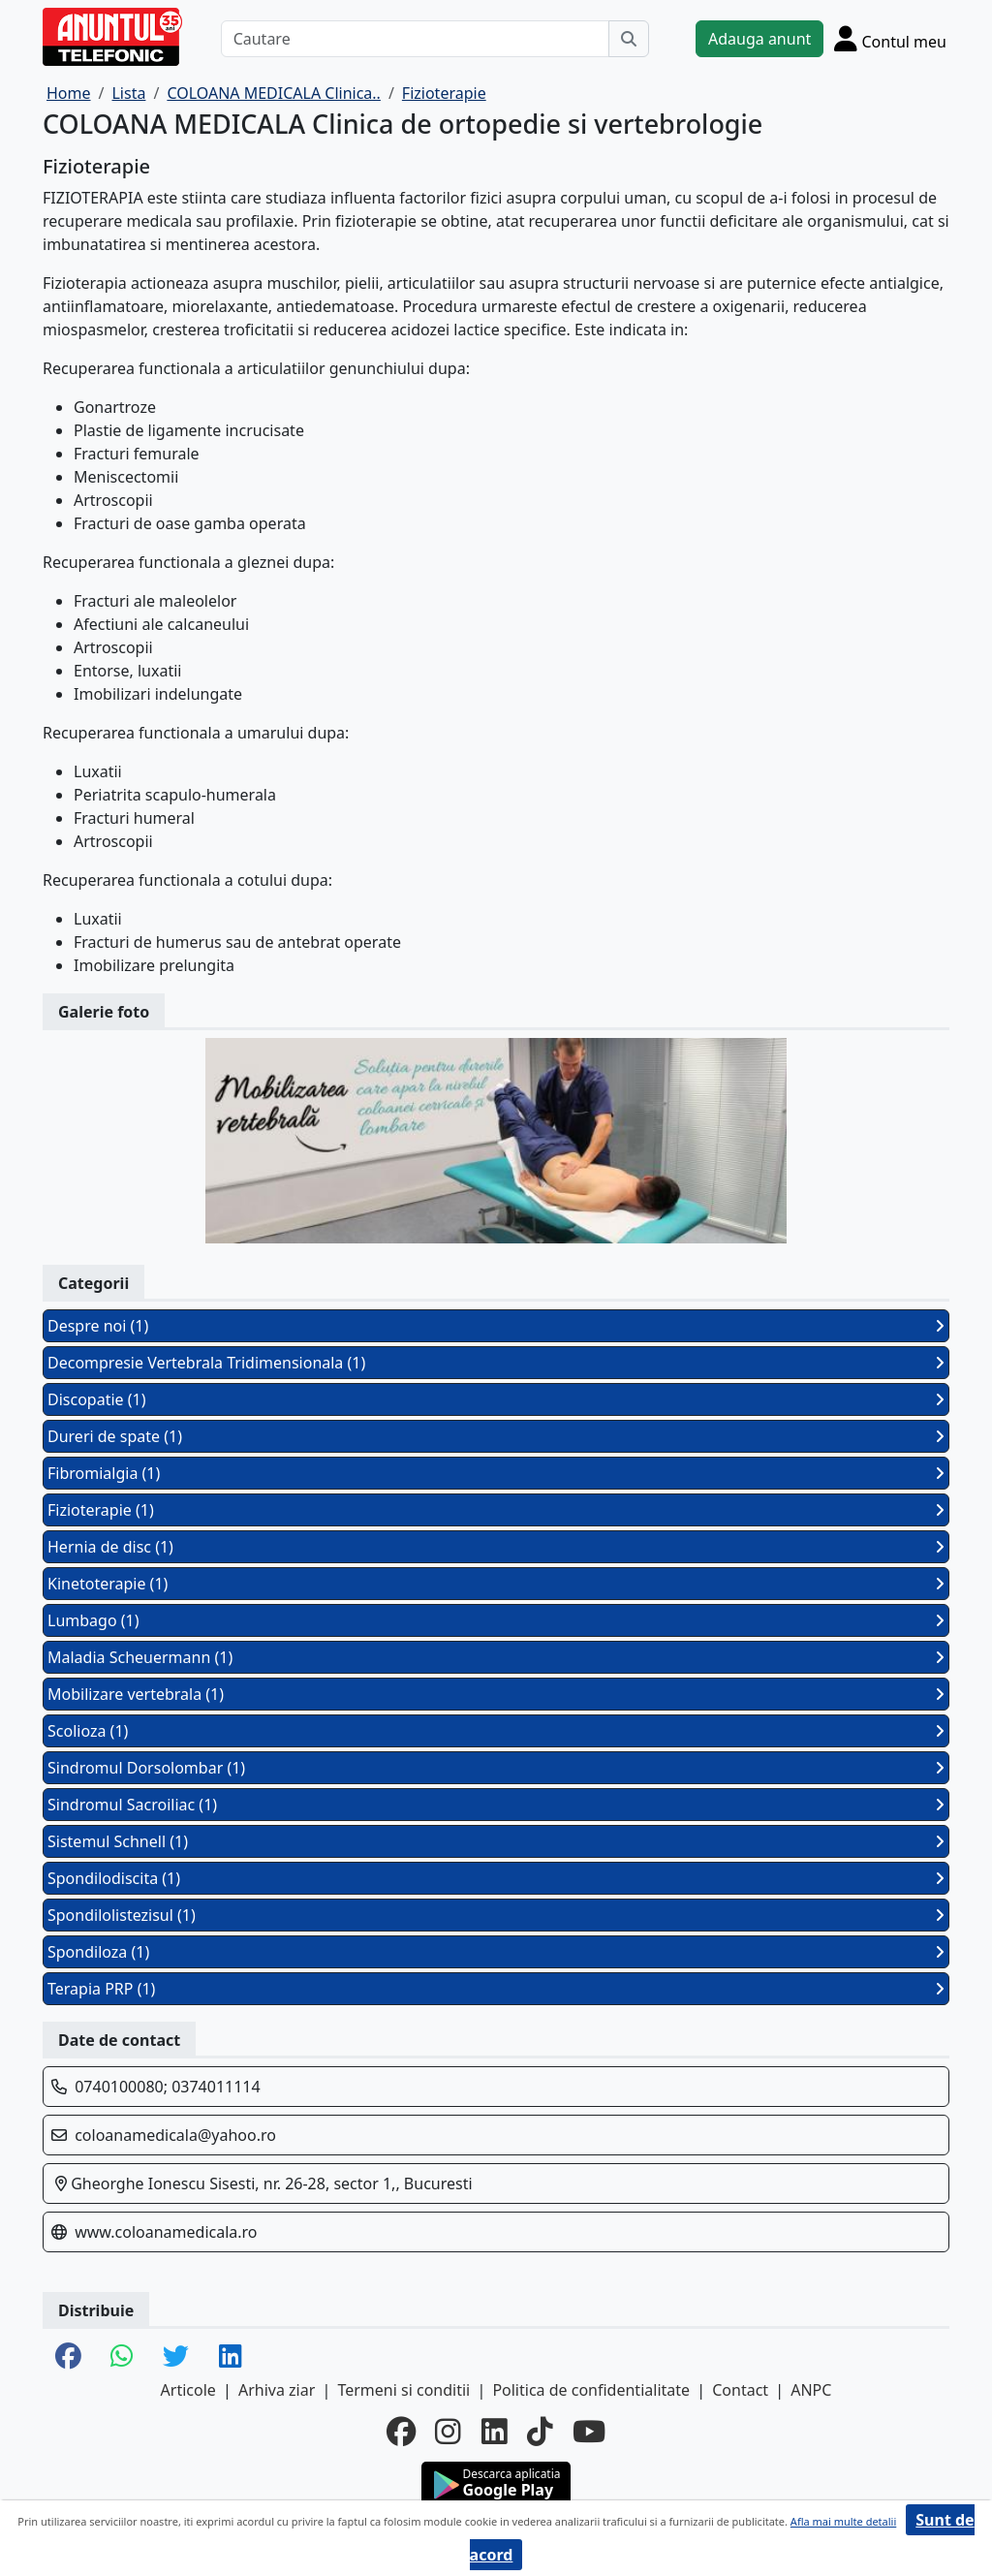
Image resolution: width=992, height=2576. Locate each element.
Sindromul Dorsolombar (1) (496, 1767)
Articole (188, 2390)
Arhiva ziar (276, 2390)
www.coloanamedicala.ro (166, 2232)
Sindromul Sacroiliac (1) (496, 1804)
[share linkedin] (230, 2357)
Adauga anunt (759, 38)
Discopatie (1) (496, 1399)
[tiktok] (540, 2431)
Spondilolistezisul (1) (496, 1915)
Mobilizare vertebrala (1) (496, 1694)
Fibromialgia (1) (496, 1473)
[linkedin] (494, 2431)
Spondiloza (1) (496, 1952)
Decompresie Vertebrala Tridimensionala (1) (496, 1362)
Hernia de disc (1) (496, 1546)
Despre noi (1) (496, 1325)
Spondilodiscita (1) (496, 1878)
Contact (740, 2390)
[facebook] (401, 2431)
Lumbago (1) (496, 1620)
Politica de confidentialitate (591, 2390)
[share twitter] (176, 2357)
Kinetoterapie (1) (496, 1583)
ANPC (810, 2390)
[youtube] (589, 2431)
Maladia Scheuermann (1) (496, 1657)
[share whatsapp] (122, 2357)
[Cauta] (628, 38)
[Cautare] (415, 38)
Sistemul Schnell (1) (496, 1841)
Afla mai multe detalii (843, 2521)
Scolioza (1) (496, 1731)
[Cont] (890, 38)
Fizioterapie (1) (496, 1510)
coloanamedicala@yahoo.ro (175, 2135)
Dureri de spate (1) (496, 1436)
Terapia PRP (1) (496, 1988)
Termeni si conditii (403, 2390)
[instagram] (448, 2431)
